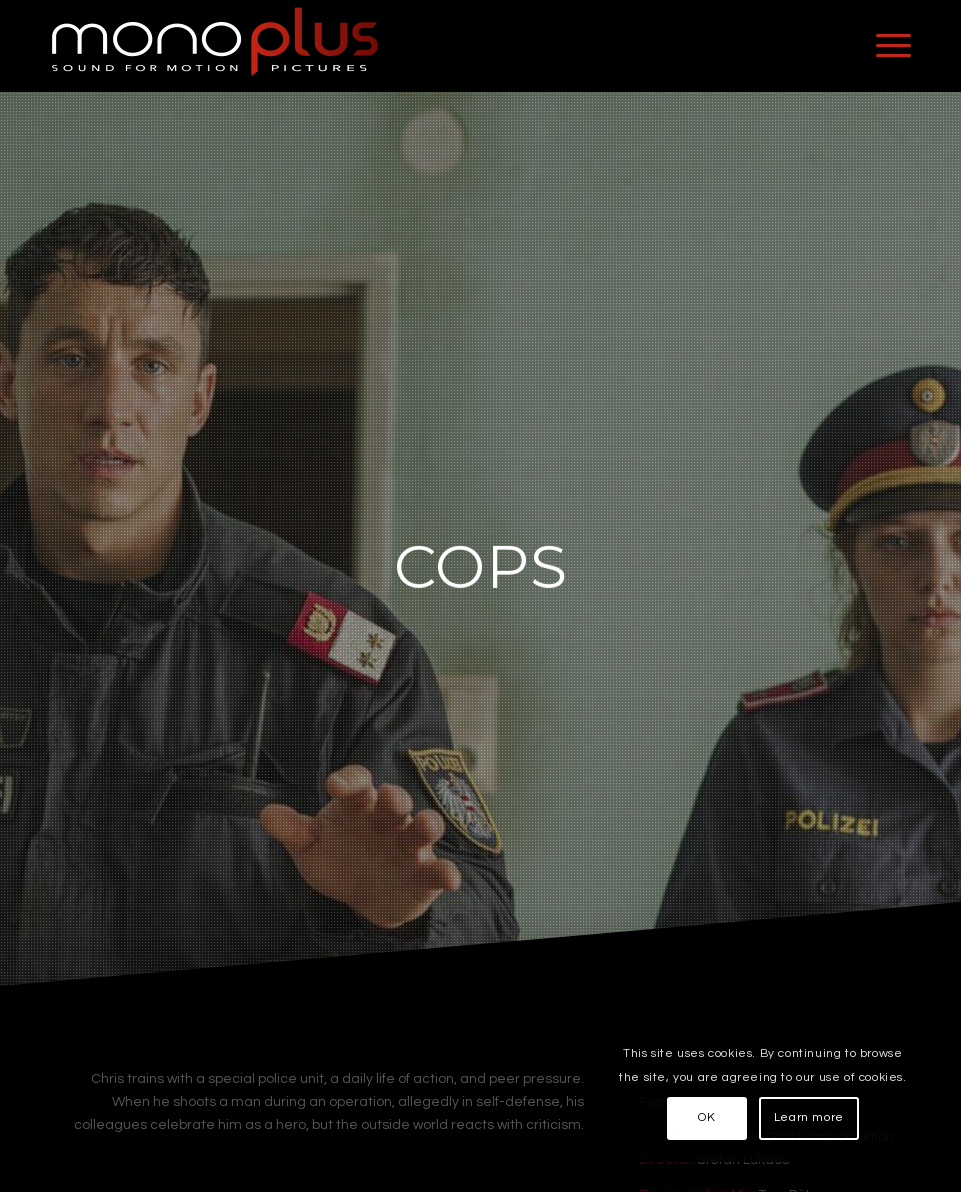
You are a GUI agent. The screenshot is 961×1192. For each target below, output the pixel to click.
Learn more (809, 1117)
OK (706, 1117)
